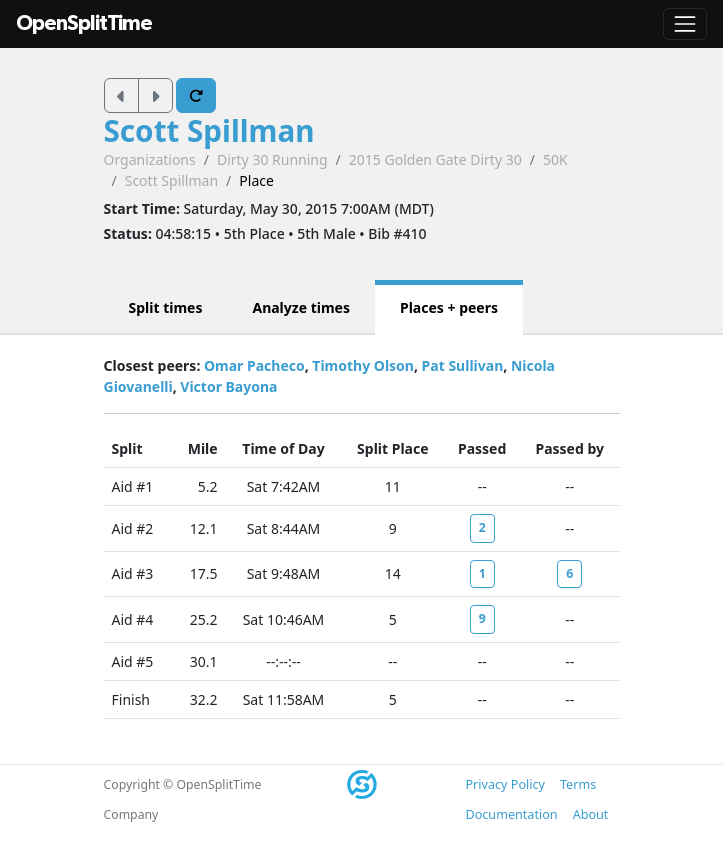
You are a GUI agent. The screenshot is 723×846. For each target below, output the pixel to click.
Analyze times (301, 307)
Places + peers (449, 307)
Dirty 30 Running (272, 159)
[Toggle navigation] (685, 24)
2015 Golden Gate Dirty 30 (435, 159)
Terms (578, 784)
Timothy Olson (363, 365)
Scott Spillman (209, 130)
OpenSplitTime (84, 23)
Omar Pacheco (254, 365)
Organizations (150, 159)
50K (555, 159)
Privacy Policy (505, 784)
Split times (166, 307)
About (591, 814)
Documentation (512, 814)
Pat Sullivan (463, 365)
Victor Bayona (228, 386)
